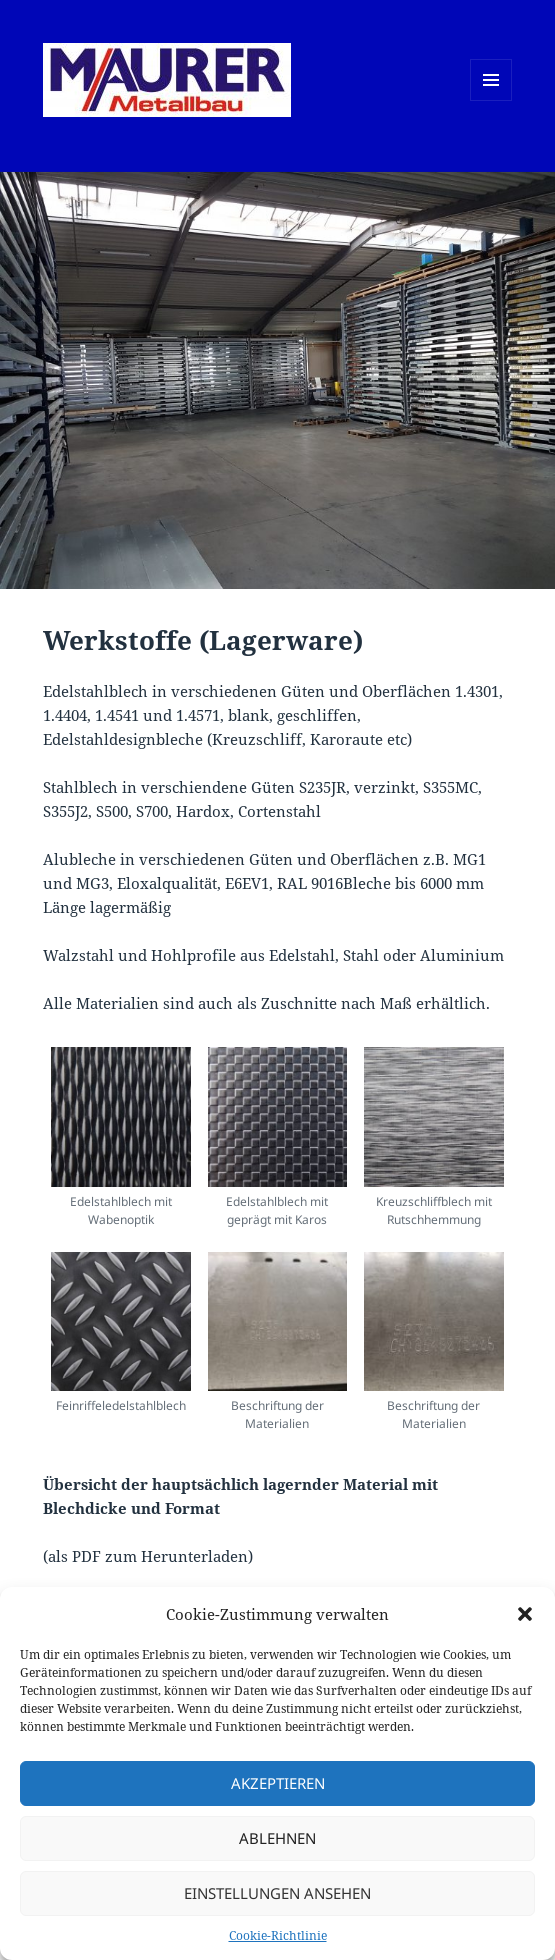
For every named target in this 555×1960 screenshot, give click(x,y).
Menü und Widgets (491, 100)
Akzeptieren (278, 1783)
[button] (525, 1614)
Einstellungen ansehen (277, 1893)
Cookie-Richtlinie (278, 1935)
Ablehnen (277, 1838)
